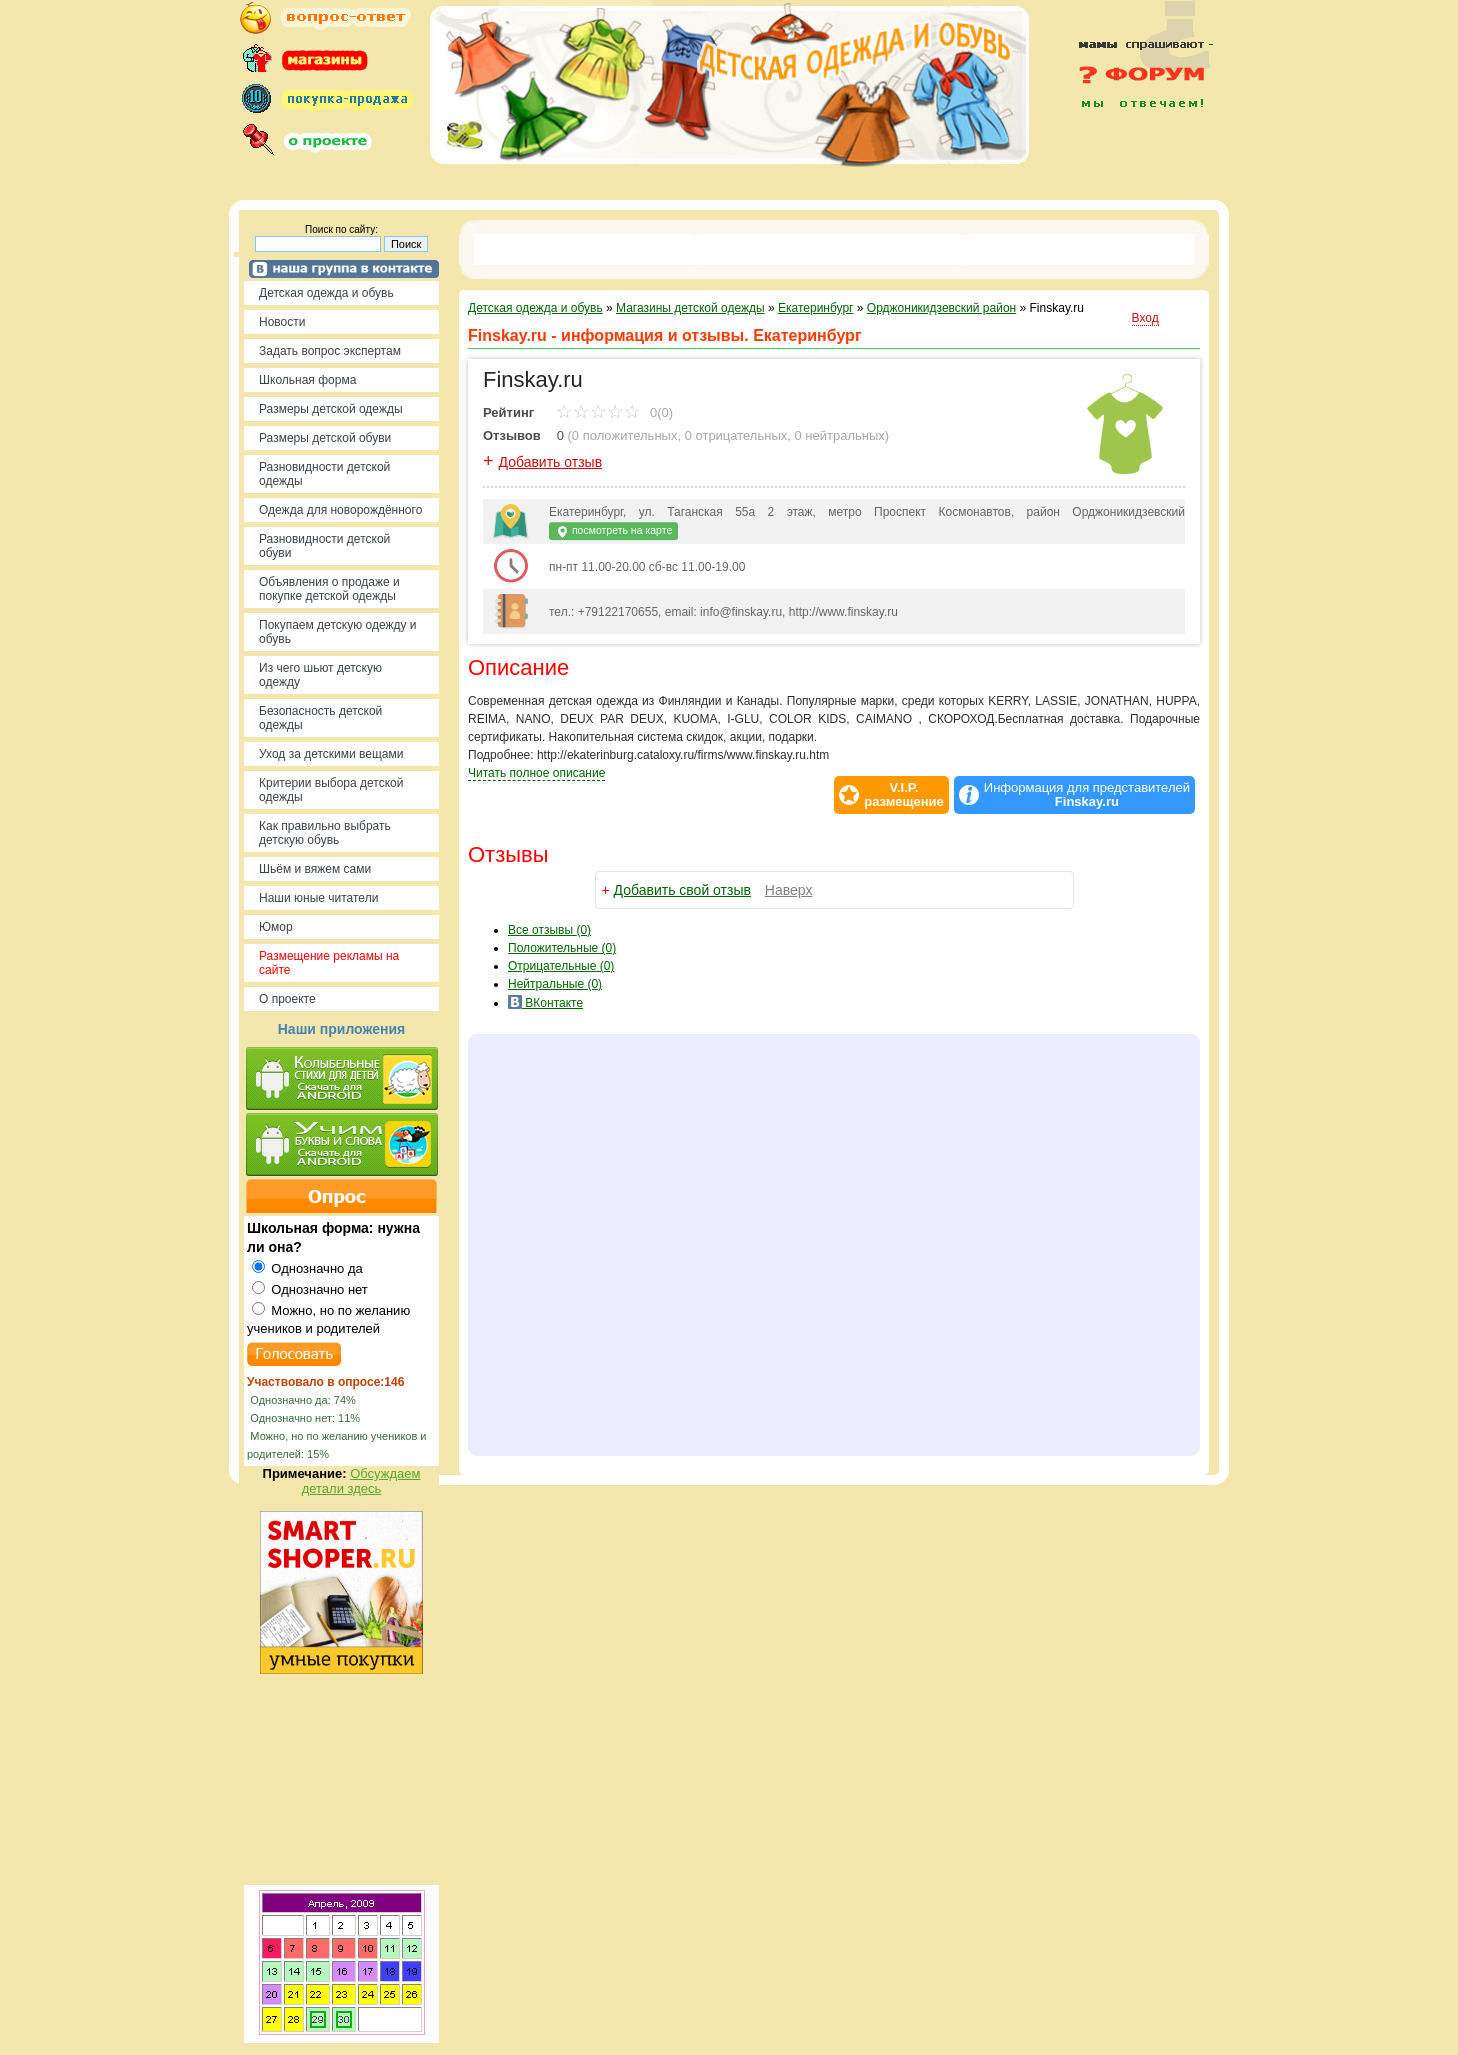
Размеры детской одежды (331, 409)
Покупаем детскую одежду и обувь (338, 632)
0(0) (614, 412)
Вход (1145, 318)
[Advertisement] (1134, 152)
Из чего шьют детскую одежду (320, 675)
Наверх (789, 890)
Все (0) (549, 930)
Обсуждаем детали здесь (361, 1481)
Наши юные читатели (318, 898)
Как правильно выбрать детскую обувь (325, 833)
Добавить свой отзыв (682, 890)
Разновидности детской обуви (324, 546)
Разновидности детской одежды (324, 474)
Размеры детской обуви (325, 438)
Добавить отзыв (551, 462)
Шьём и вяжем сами (315, 869)
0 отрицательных (736, 435)
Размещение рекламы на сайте (329, 963)
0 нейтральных (840, 435)
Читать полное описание (536, 773)
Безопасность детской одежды (320, 718)
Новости (282, 322)
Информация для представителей (1087, 795)
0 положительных (625, 435)
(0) (562, 948)
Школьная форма (307, 380)
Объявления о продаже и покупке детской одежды (329, 589)
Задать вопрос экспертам (330, 351)
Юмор (276, 927)
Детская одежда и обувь (326, 293)
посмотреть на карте (613, 531)
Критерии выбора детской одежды (331, 790)
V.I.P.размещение (904, 795)
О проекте (287, 999)
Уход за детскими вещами (331, 754)
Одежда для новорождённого (340, 510)
